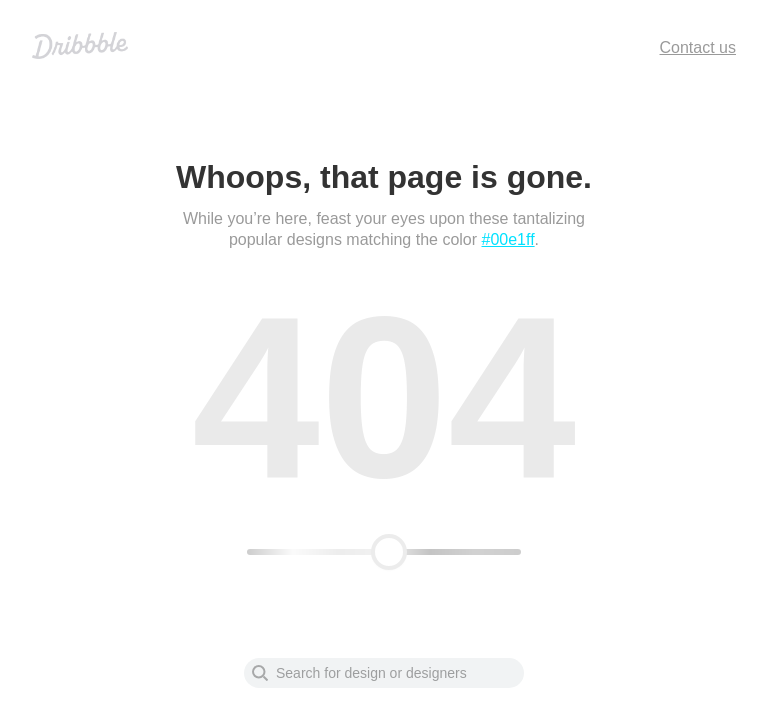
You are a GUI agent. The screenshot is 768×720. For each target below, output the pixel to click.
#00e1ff (508, 239)
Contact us (698, 47)
